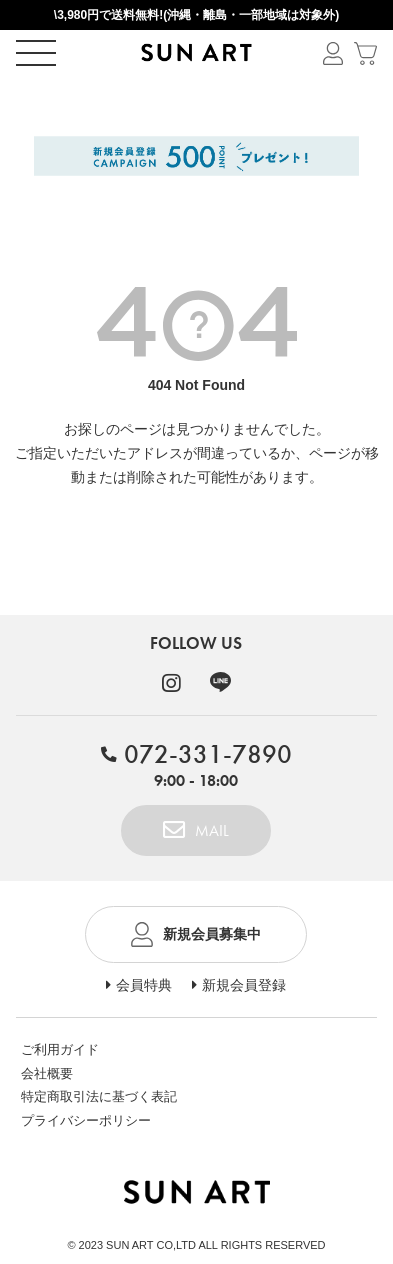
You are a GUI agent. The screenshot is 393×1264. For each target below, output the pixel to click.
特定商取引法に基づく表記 (99, 1096)
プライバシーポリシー (86, 1120)
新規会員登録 (244, 985)
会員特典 (144, 985)
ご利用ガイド (60, 1049)
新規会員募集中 (212, 934)
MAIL (212, 830)
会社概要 (47, 1073)
